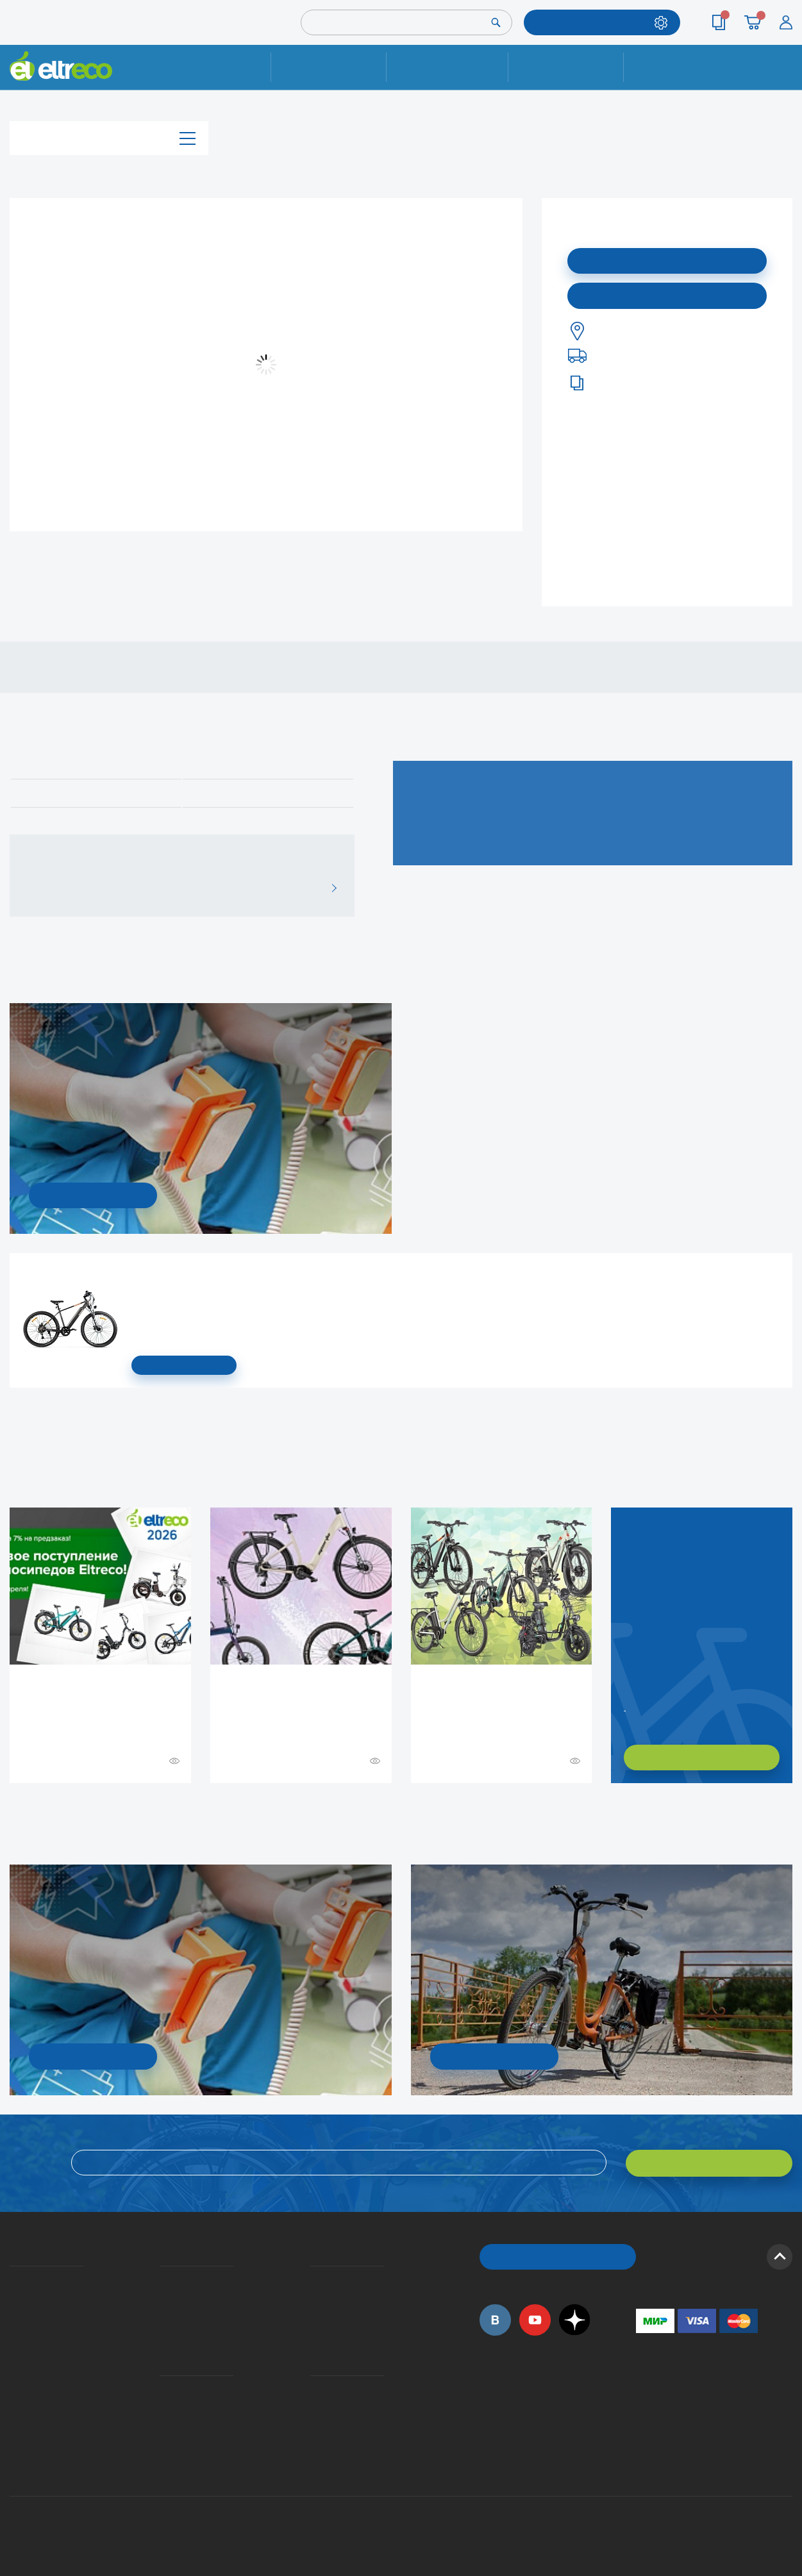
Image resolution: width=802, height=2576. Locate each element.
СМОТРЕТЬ (184, 1365)
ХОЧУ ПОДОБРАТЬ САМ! (701, 1757)
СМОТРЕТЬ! (494, 2056)
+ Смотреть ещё (11, 1810)
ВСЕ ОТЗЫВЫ (329, 888)
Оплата (565, 67)
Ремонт (329, 67)
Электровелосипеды (13, 2315)
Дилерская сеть (313, 2405)
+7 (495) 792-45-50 (785, 78)
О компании (12, 2278)
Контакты (681, 67)
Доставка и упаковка (447, 67)
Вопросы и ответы (314, 2278)
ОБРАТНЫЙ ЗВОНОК (557, 2255)
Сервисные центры (314, 2424)
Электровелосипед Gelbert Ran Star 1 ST (135, 1273)
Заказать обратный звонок (626, 1706)
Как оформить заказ (314, 2297)
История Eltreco (13, 2297)
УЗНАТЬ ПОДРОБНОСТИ (93, 1195)
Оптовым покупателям (14, 2405)
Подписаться (667, 260)
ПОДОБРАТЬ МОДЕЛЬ (592, 22)
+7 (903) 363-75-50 (643, 2456)
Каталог (109, 137)
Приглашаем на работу (14, 2386)
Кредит (161, 2315)
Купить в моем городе (667, 295)
